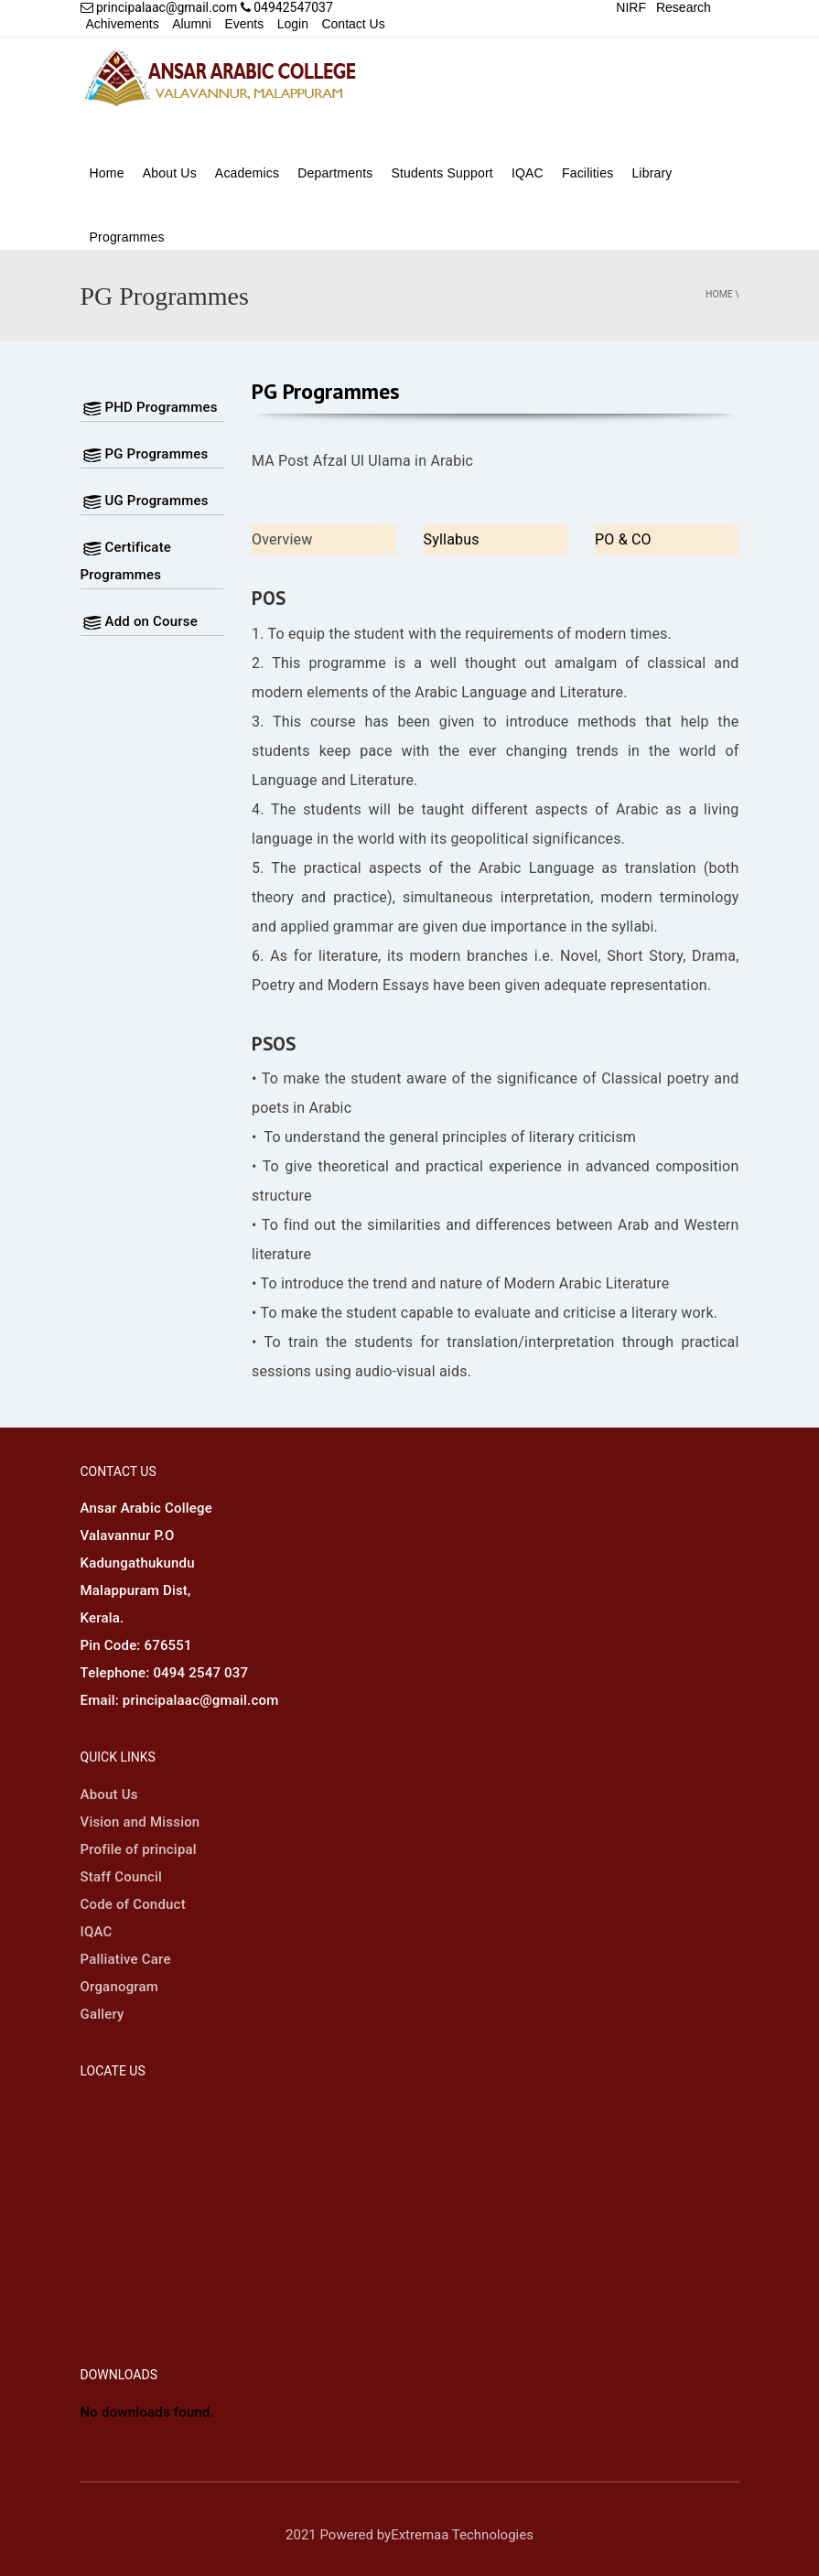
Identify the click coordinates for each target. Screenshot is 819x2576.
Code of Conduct (133, 1904)
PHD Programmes (149, 407)
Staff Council (122, 1877)
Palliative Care (126, 1959)
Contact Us (352, 23)
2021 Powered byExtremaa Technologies (409, 2535)
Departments (334, 173)
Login (292, 23)
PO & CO (623, 539)
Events (244, 23)
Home (107, 173)
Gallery (102, 2014)
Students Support (441, 173)
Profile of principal (139, 1849)
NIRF (631, 7)
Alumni (191, 23)
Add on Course (139, 621)
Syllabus (452, 539)
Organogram (120, 1986)
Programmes (127, 237)
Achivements (122, 23)
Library (651, 173)
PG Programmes (145, 454)
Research (683, 7)
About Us (170, 173)
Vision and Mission (140, 1822)
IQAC (528, 173)
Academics (247, 173)
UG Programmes (145, 500)
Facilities (587, 173)
